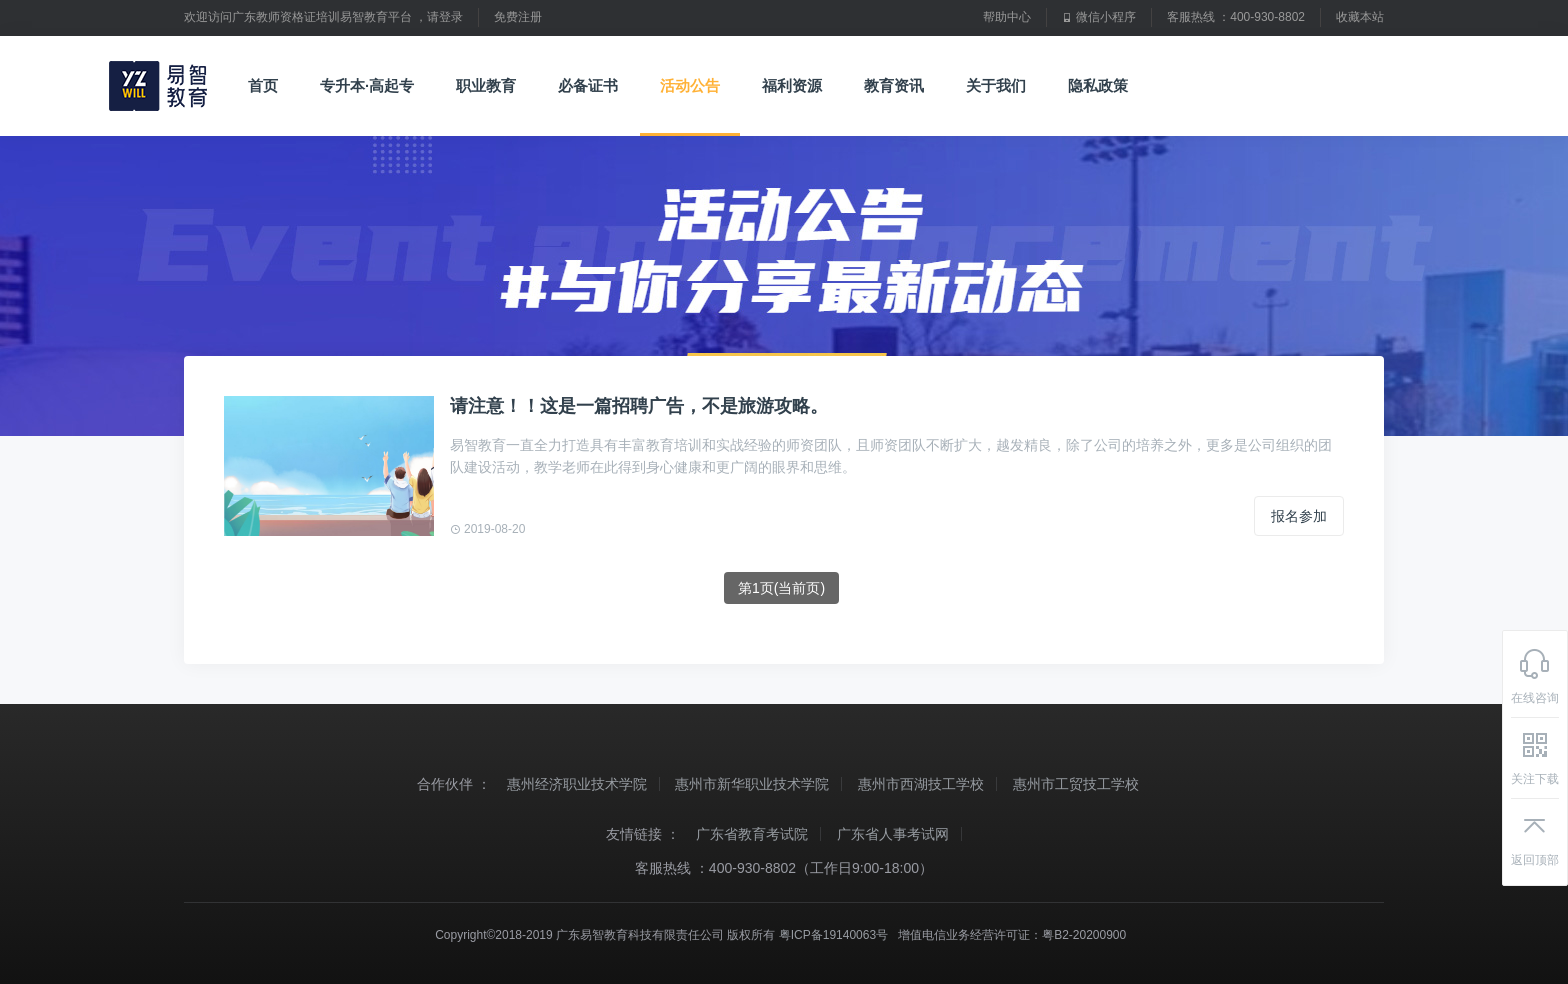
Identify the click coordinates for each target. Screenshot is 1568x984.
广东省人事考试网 (893, 834)
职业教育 (486, 86)
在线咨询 (1535, 676)
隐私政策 (1098, 86)
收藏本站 (1360, 17)
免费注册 (518, 17)
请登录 (445, 17)
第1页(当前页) (781, 588)
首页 (263, 86)
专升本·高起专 (367, 86)
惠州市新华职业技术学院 (752, 784)
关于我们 (1004, 86)
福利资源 (792, 86)
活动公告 (690, 86)
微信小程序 (1099, 17)
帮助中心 (1007, 17)
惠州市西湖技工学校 (921, 784)
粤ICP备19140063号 (833, 935)
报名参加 (1299, 516)
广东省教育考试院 (752, 834)
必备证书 (588, 86)
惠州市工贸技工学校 (1076, 784)
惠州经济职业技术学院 (577, 784)
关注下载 (1535, 757)
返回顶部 (1535, 838)
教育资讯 (902, 86)
